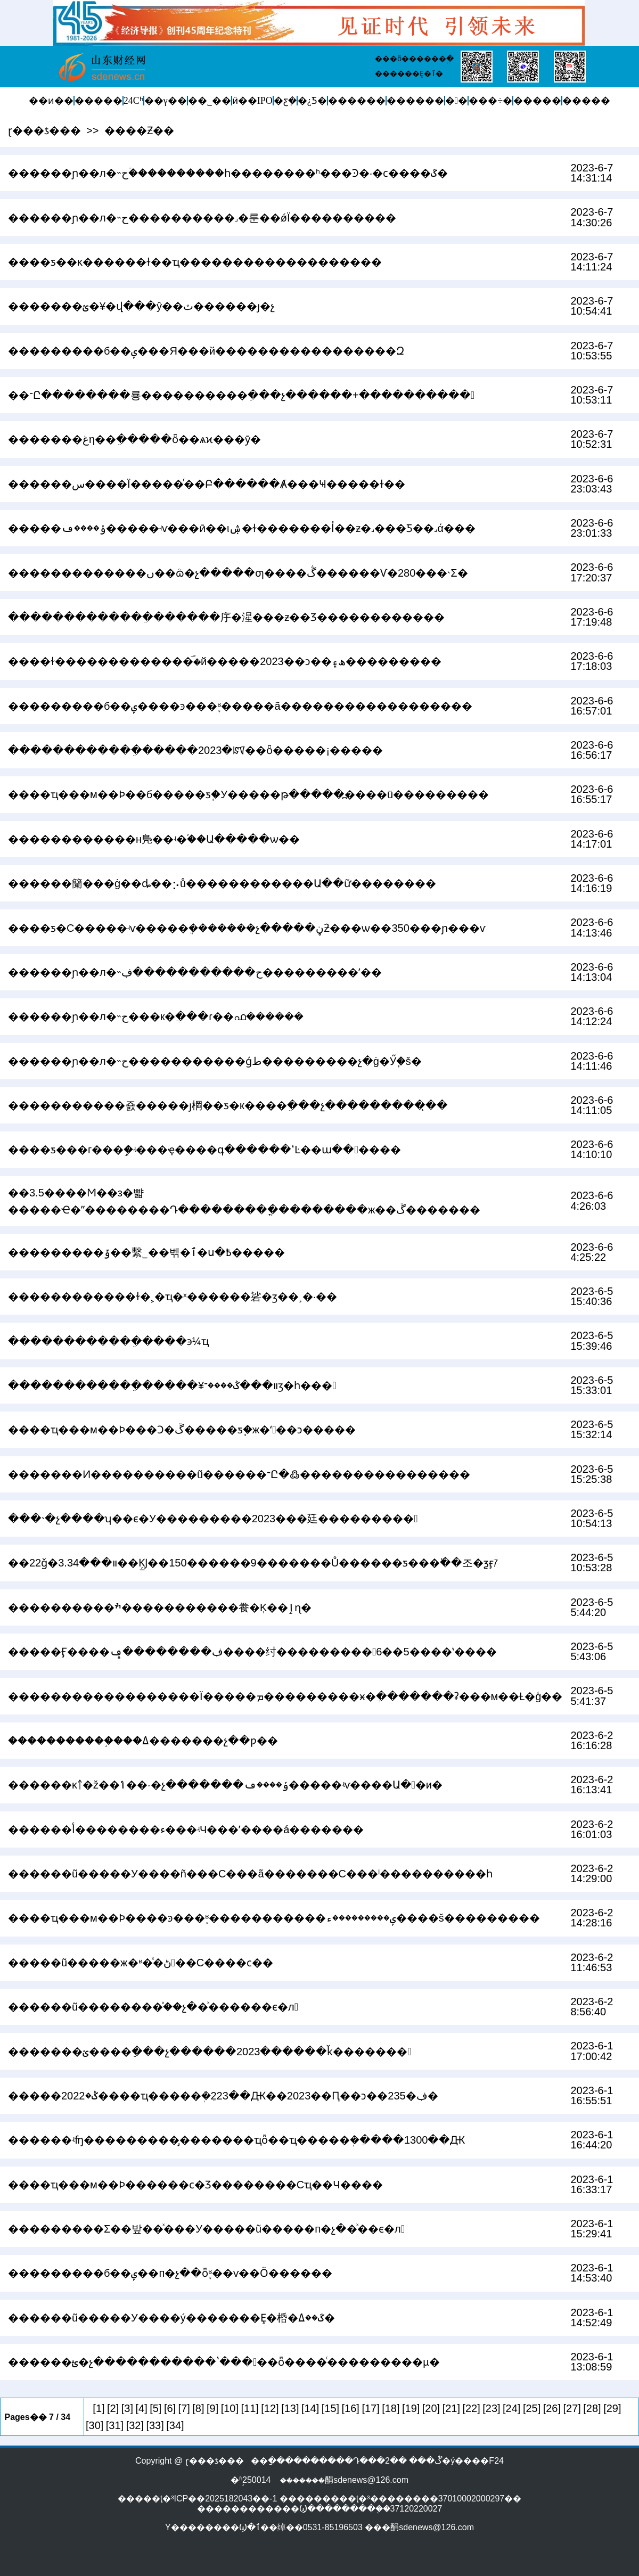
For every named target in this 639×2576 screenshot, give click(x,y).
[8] (198, 2408)
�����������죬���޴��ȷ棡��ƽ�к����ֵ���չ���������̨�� (228, 1105)
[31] (115, 2425)
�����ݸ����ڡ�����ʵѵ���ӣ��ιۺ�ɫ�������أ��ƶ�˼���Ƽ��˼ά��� (242, 528)
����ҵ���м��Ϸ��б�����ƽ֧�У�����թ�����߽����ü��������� (248, 794)
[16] (350, 2408)
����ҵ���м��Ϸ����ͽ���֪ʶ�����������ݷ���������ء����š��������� (274, 1918)
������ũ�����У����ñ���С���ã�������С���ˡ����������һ (250, 1874)
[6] (170, 2408)
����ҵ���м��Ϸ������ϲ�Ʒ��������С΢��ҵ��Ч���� (195, 2185)
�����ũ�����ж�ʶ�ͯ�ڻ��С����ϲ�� (140, 1962)
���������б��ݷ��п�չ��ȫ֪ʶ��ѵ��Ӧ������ (170, 2273)
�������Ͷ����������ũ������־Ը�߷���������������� (239, 1474)
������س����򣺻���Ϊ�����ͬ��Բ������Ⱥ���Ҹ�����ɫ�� (206, 484)
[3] (127, 2408)
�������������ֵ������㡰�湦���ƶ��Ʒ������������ (226, 617)
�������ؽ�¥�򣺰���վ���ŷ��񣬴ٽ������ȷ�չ (141, 306)
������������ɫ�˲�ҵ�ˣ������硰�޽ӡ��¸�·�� (172, 1296)
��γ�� (165, 100)
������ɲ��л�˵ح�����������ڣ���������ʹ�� (195, 972)
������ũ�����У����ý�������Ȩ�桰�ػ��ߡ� (171, 2318)
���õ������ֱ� (414, 58)
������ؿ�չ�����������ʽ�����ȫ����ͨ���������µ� (224, 2362)
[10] (230, 2408)
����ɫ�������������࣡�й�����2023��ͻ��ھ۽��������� (224, 661)
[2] (113, 2408)
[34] (175, 2425)
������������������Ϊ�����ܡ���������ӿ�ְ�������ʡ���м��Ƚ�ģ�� (285, 1696)
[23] (491, 2408)
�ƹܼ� (285, 100)
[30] (94, 2425)
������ (357, 100)
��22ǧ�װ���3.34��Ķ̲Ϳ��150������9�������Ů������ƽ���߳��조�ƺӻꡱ (253, 1563)
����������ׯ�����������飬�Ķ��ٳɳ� (160, 1607)
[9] (212, 2408)
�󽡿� (456, 100)
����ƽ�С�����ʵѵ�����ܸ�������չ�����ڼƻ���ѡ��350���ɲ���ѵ (246, 928)
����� (98, 100)
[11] (250, 2408)
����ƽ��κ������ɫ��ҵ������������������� (195, 262)
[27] (572, 2408)
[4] (141, 2408)
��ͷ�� (51, 100)
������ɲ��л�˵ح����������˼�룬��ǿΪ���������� (202, 218)
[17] (370, 2408)
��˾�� (209, 100)
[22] (471, 2408)
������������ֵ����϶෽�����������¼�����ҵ (108, 1341)
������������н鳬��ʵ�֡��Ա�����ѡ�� (154, 839)
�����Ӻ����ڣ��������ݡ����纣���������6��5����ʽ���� (252, 1652)
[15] (330, 2408)
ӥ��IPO (252, 100)
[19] (411, 2408)
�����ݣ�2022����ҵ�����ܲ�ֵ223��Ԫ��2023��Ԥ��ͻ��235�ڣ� (223, 2096)
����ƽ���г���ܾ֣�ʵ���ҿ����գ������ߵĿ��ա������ (204, 1149)
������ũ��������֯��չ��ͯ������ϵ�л (153, 2007)
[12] (269, 2408)
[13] (290, 2408)
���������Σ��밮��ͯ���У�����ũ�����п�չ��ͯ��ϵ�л (206, 2229)
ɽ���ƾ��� (44, 130)
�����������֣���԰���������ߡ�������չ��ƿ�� (143, 1740)
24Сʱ (133, 100)
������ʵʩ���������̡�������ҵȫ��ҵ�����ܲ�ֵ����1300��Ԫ (236, 2140)
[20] (431, 2408)
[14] (310, 2408)
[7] (184, 2408)
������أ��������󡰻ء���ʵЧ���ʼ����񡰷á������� (186, 1829)
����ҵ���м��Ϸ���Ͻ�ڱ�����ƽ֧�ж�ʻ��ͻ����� (182, 1429)
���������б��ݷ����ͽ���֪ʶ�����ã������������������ (240, 706)
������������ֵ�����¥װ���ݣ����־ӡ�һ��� (172, 1385)
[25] (531, 2408)
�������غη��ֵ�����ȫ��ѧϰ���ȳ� (134, 439)
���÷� (490, 100)
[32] (135, 2425)
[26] (552, 2408)
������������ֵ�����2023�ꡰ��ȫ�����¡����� (195, 750)
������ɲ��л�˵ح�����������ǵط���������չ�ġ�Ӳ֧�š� (215, 1061)
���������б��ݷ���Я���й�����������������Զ (206, 351)
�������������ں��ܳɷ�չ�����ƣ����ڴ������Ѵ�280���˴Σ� (238, 573)
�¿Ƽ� (312, 100)
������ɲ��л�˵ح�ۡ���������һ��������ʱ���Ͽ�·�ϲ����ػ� (228, 173)
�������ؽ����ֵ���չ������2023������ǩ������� (210, 2051)
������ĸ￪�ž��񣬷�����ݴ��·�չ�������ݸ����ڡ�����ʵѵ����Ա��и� (225, 1785)
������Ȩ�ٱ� (409, 73)
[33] (154, 2425)
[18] (390, 2408)
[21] (451, 2408)
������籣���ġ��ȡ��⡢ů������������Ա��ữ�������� (222, 883)
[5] (155, 2408)
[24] (511, 2408)
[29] (612, 2408)
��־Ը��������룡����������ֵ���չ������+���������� (241, 395)
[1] (98, 2408)
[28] (592, 2408)
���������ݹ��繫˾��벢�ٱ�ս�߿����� (146, 1252)
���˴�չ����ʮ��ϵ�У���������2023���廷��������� (213, 1518)
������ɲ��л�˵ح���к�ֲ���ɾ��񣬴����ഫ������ (156, 1016)
